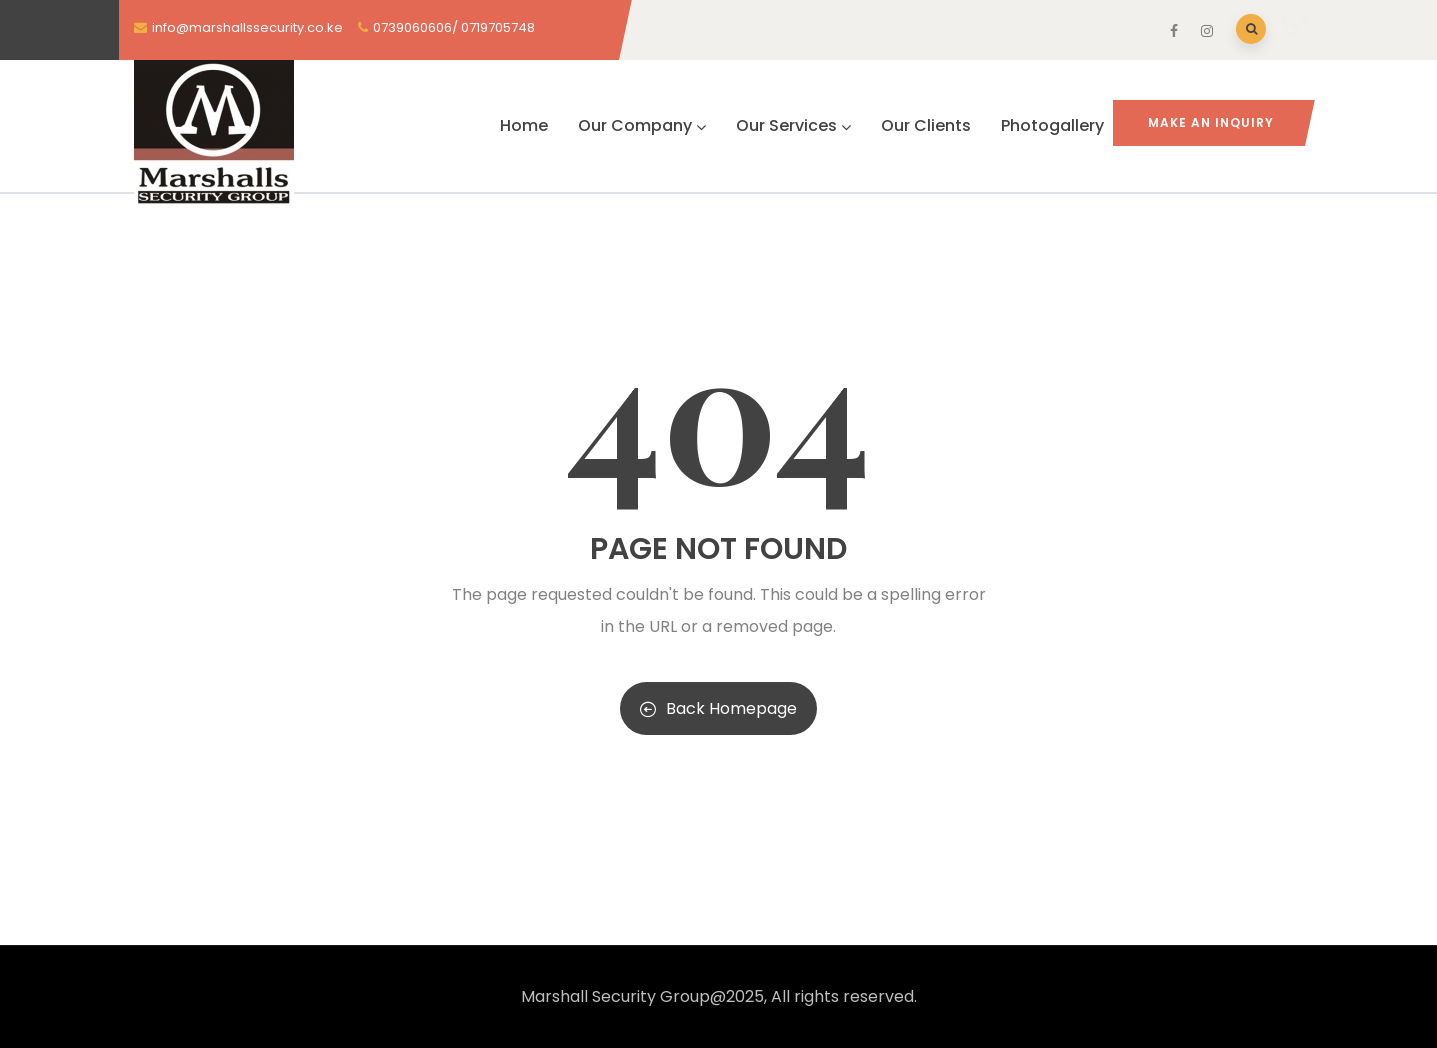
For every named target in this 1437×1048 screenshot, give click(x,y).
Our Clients (926, 125)
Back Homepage (718, 708)
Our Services (793, 125)
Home (524, 125)
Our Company (642, 125)
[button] (1291, 31)
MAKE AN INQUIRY (1211, 122)
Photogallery (1052, 125)
